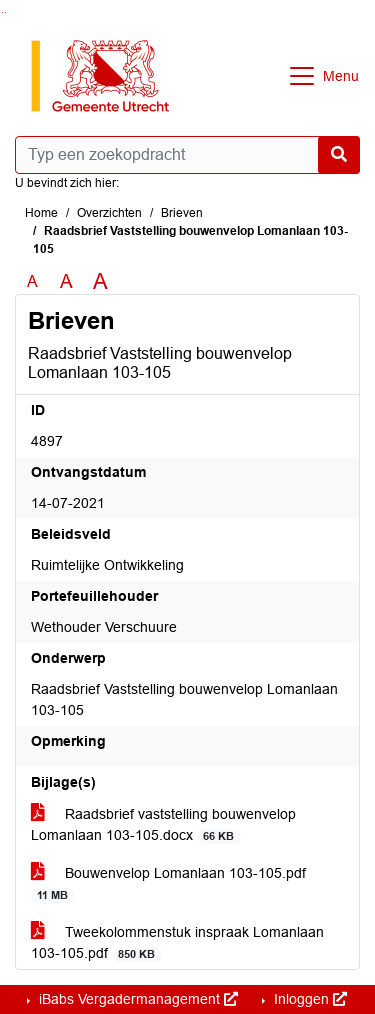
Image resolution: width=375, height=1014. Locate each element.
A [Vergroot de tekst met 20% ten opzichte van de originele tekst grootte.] (66, 281)
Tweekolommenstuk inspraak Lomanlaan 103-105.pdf (177, 943)
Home (41, 213)
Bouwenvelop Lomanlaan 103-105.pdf (168, 884)
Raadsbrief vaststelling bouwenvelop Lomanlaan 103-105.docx (163, 825)
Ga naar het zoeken (2, 12)
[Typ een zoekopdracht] (187, 155)
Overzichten (109, 213)
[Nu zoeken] (339, 155)
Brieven (182, 213)
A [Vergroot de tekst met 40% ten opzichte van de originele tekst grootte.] (100, 282)
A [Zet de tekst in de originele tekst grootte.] (32, 281)
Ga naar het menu (5, 12)
